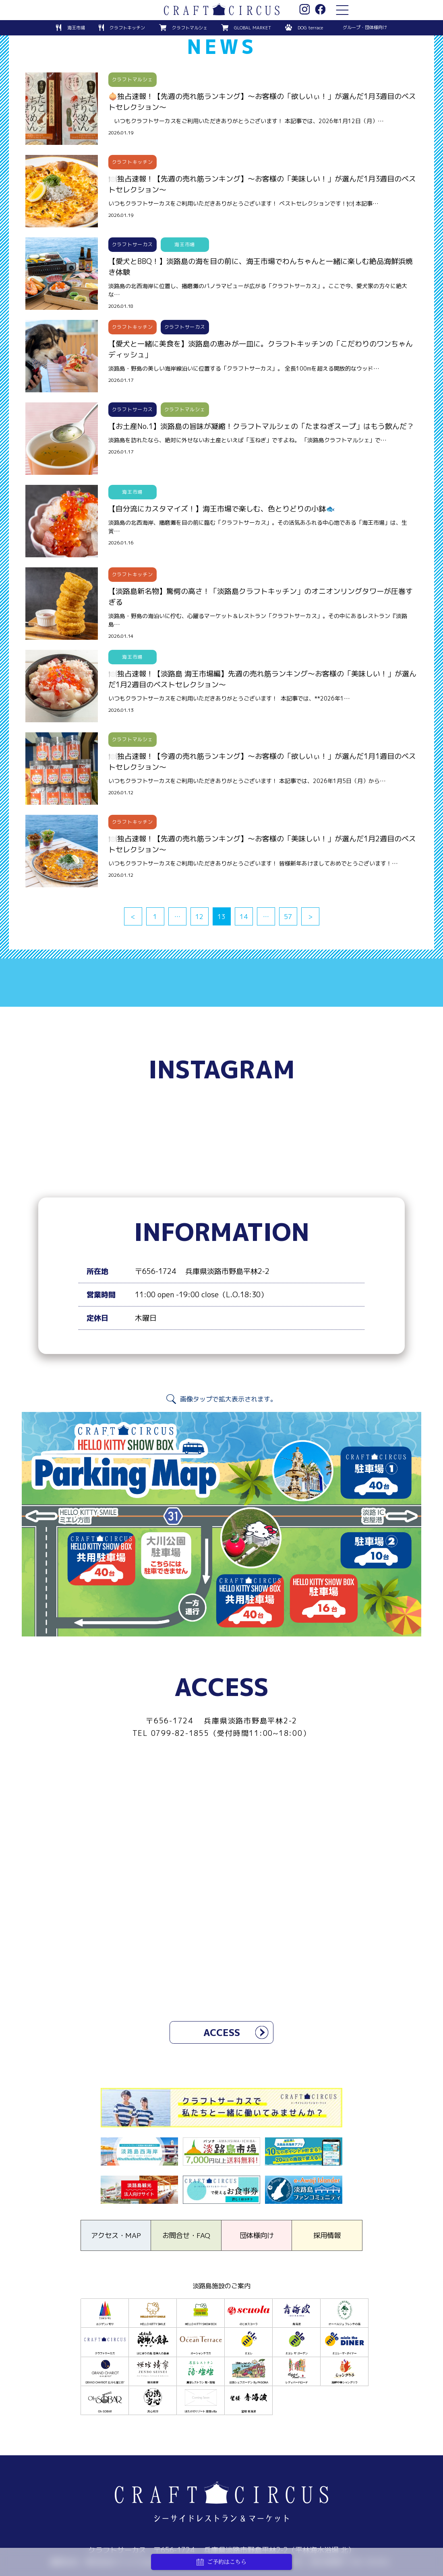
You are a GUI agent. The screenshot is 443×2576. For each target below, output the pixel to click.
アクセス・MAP (116, 2237)
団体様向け (256, 2237)
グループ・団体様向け (366, 27)
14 (244, 916)
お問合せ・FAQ (186, 2237)
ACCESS (222, 2033)
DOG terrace (310, 27)
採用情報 (327, 2237)
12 (199, 916)
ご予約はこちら (221, 2562)
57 (288, 916)
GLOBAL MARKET (252, 27)
